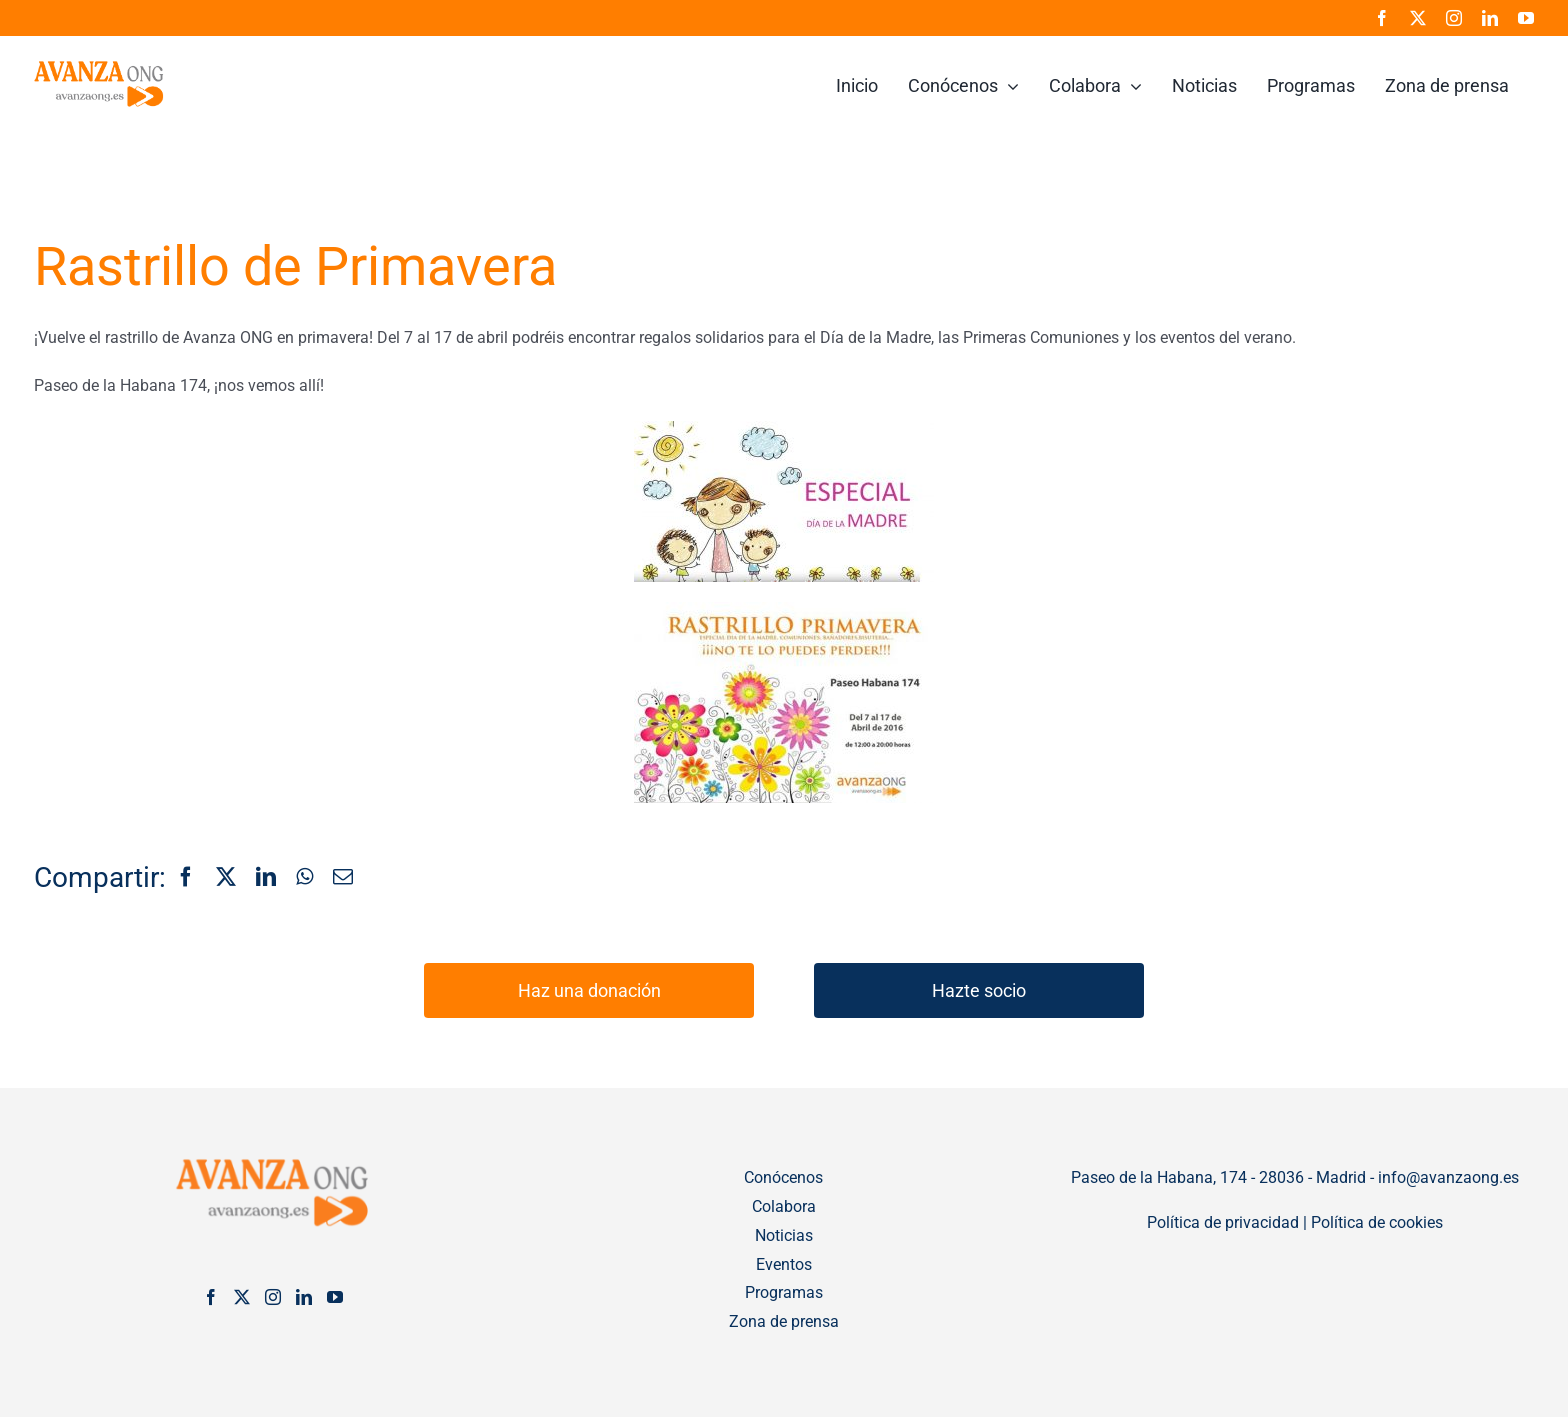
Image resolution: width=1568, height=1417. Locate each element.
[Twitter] (242, 1297)
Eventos (784, 1264)
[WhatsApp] (304, 878)
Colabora (784, 1206)
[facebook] (1382, 18)
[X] (226, 878)
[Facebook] (186, 878)
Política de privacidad (1223, 1222)
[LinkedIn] (266, 878)
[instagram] (1454, 18)
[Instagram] (273, 1297)
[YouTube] (335, 1297)
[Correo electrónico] (343, 878)
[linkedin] (1490, 18)
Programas (784, 1292)
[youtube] (1526, 18)
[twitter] (1418, 18)
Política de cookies (1377, 1222)
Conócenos (783, 1177)
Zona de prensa (784, 1321)
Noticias (784, 1235)
